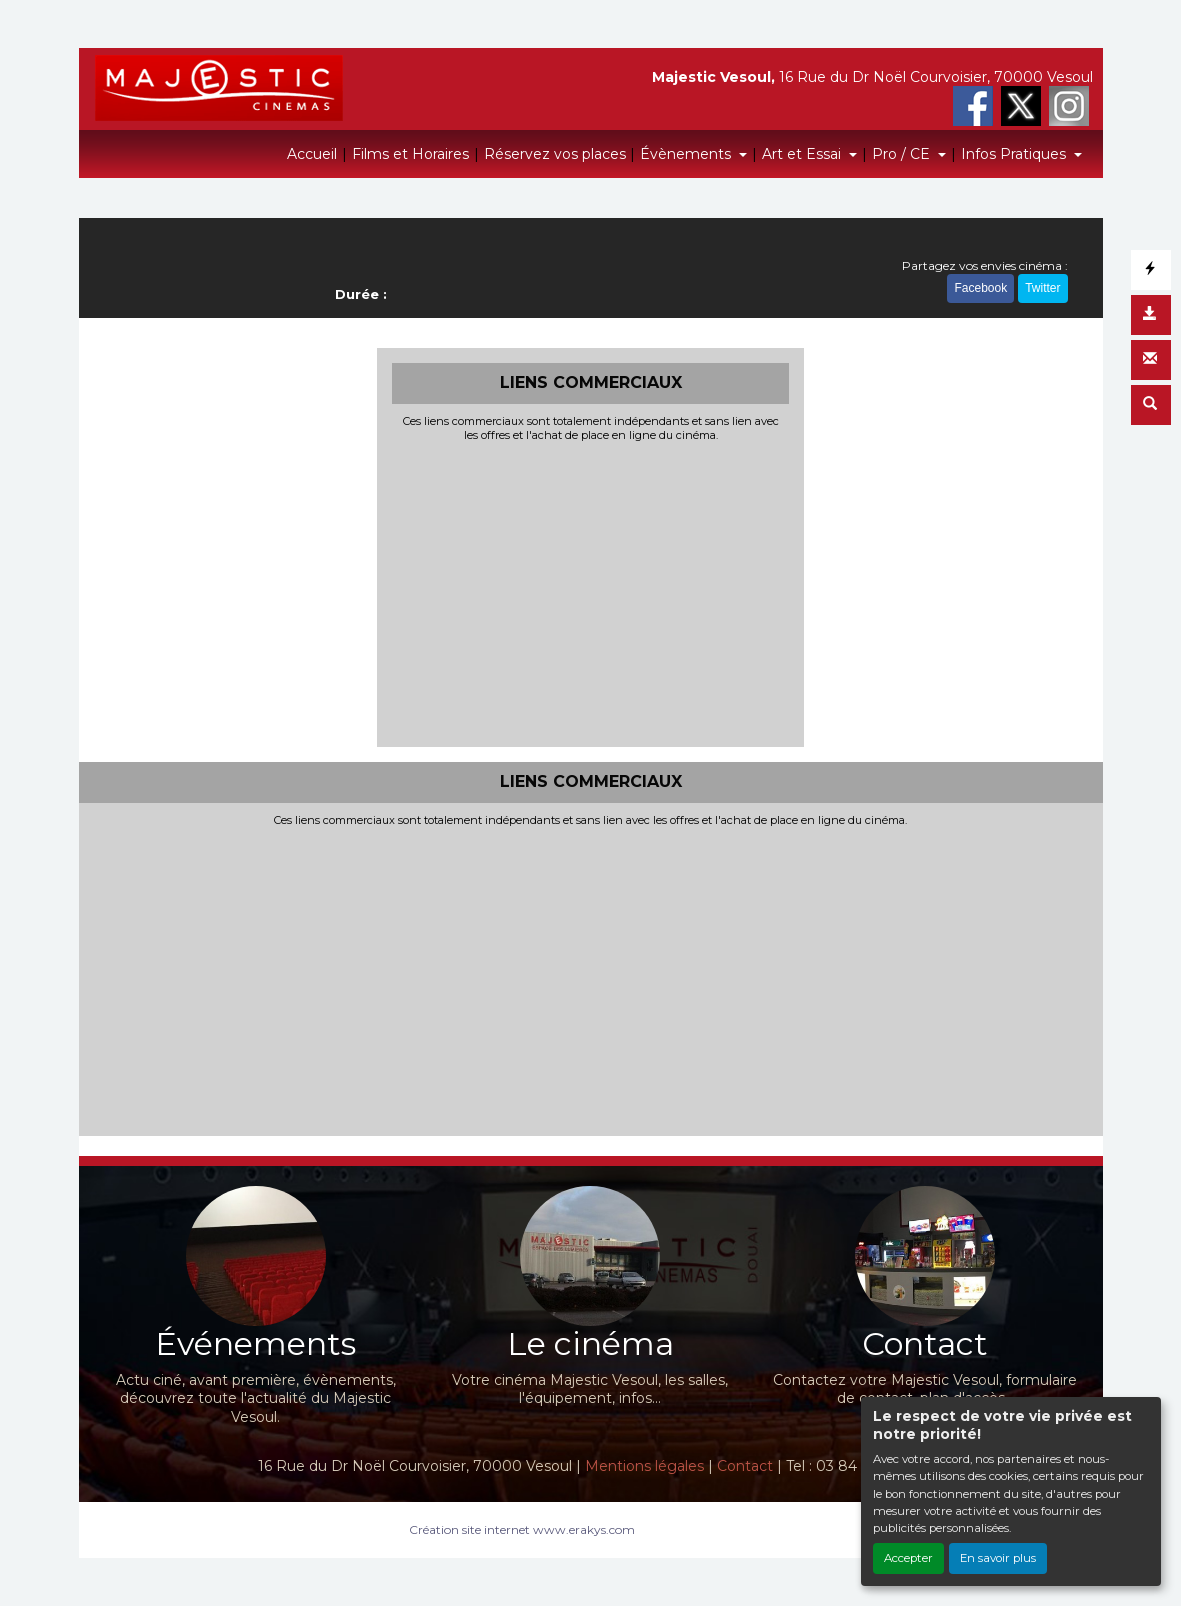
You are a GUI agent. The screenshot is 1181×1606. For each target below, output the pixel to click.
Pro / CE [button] (903, 154)
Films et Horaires (410, 154)
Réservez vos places (555, 154)
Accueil (312, 154)
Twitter (1042, 288)
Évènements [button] (687, 154)
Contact (745, 1466)
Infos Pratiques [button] (1015, 154)
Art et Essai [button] (803, 154)
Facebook (980, 288)
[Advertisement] (590, 592)
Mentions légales (644, 1466)
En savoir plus (998, 1558)
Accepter (908, 1558)
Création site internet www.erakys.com (522, 1529)
